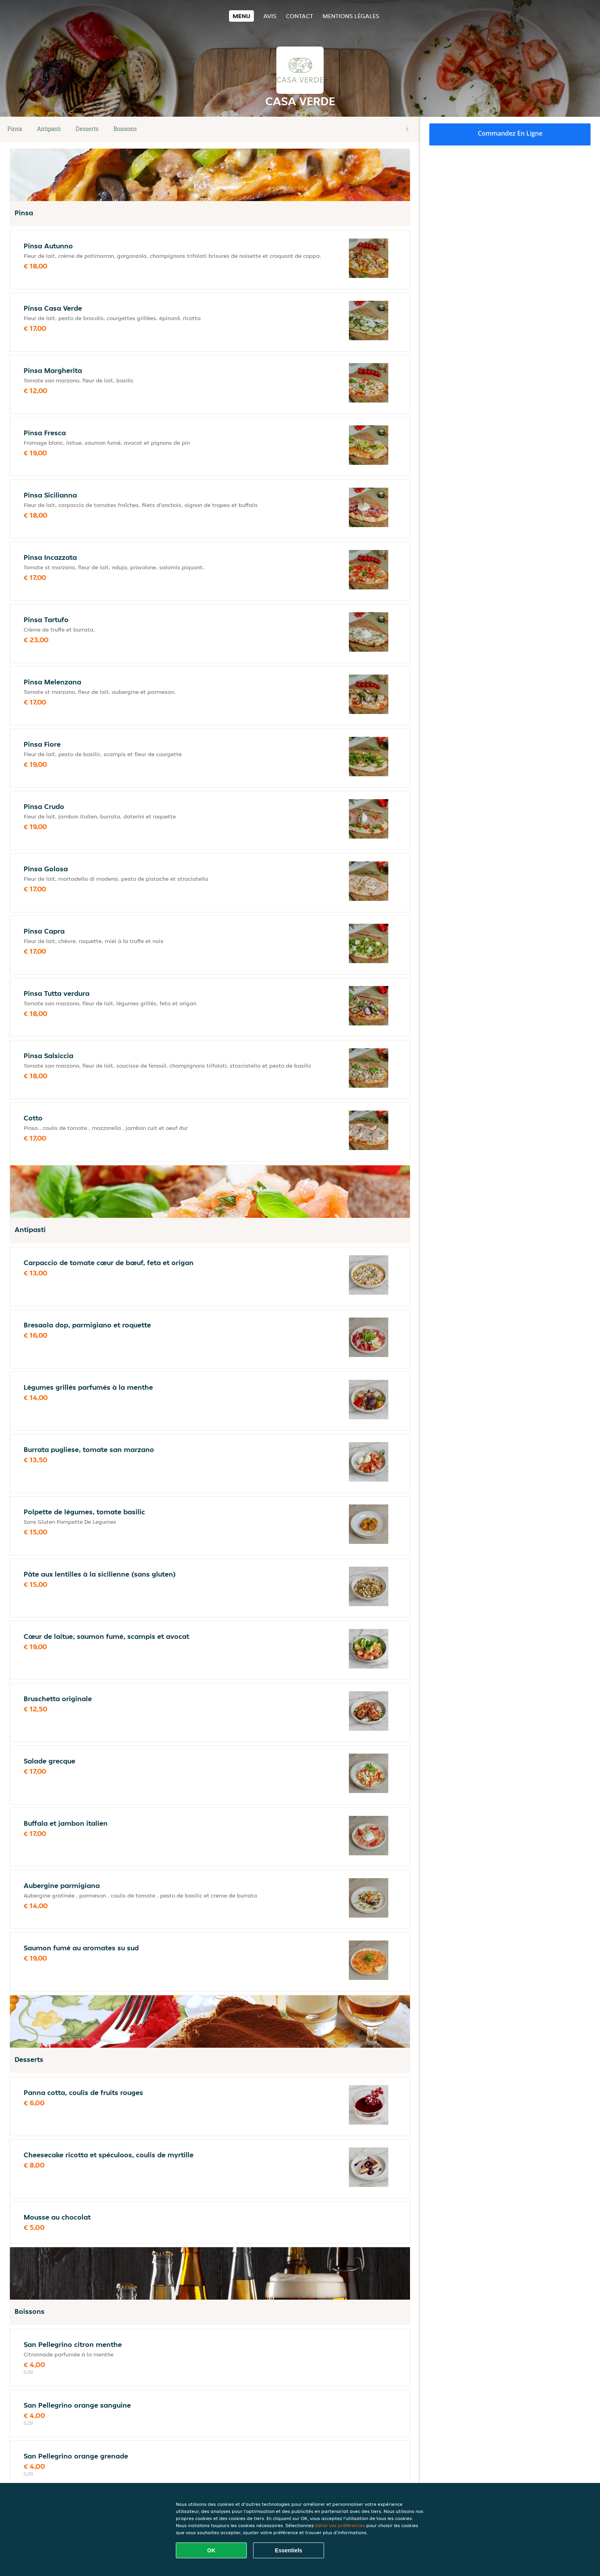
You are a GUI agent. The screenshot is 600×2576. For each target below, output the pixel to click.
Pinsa (14, 128)
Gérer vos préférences (340, 2525)
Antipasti (49, 128)
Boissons (125, 128)
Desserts (87, 128)
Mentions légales (350, 16)
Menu (241, 16)
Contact (299, 16)
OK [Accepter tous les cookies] (211, 2550)
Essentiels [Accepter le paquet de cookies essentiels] (288, 2550)
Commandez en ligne (510, 133)
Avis (269, 16)
